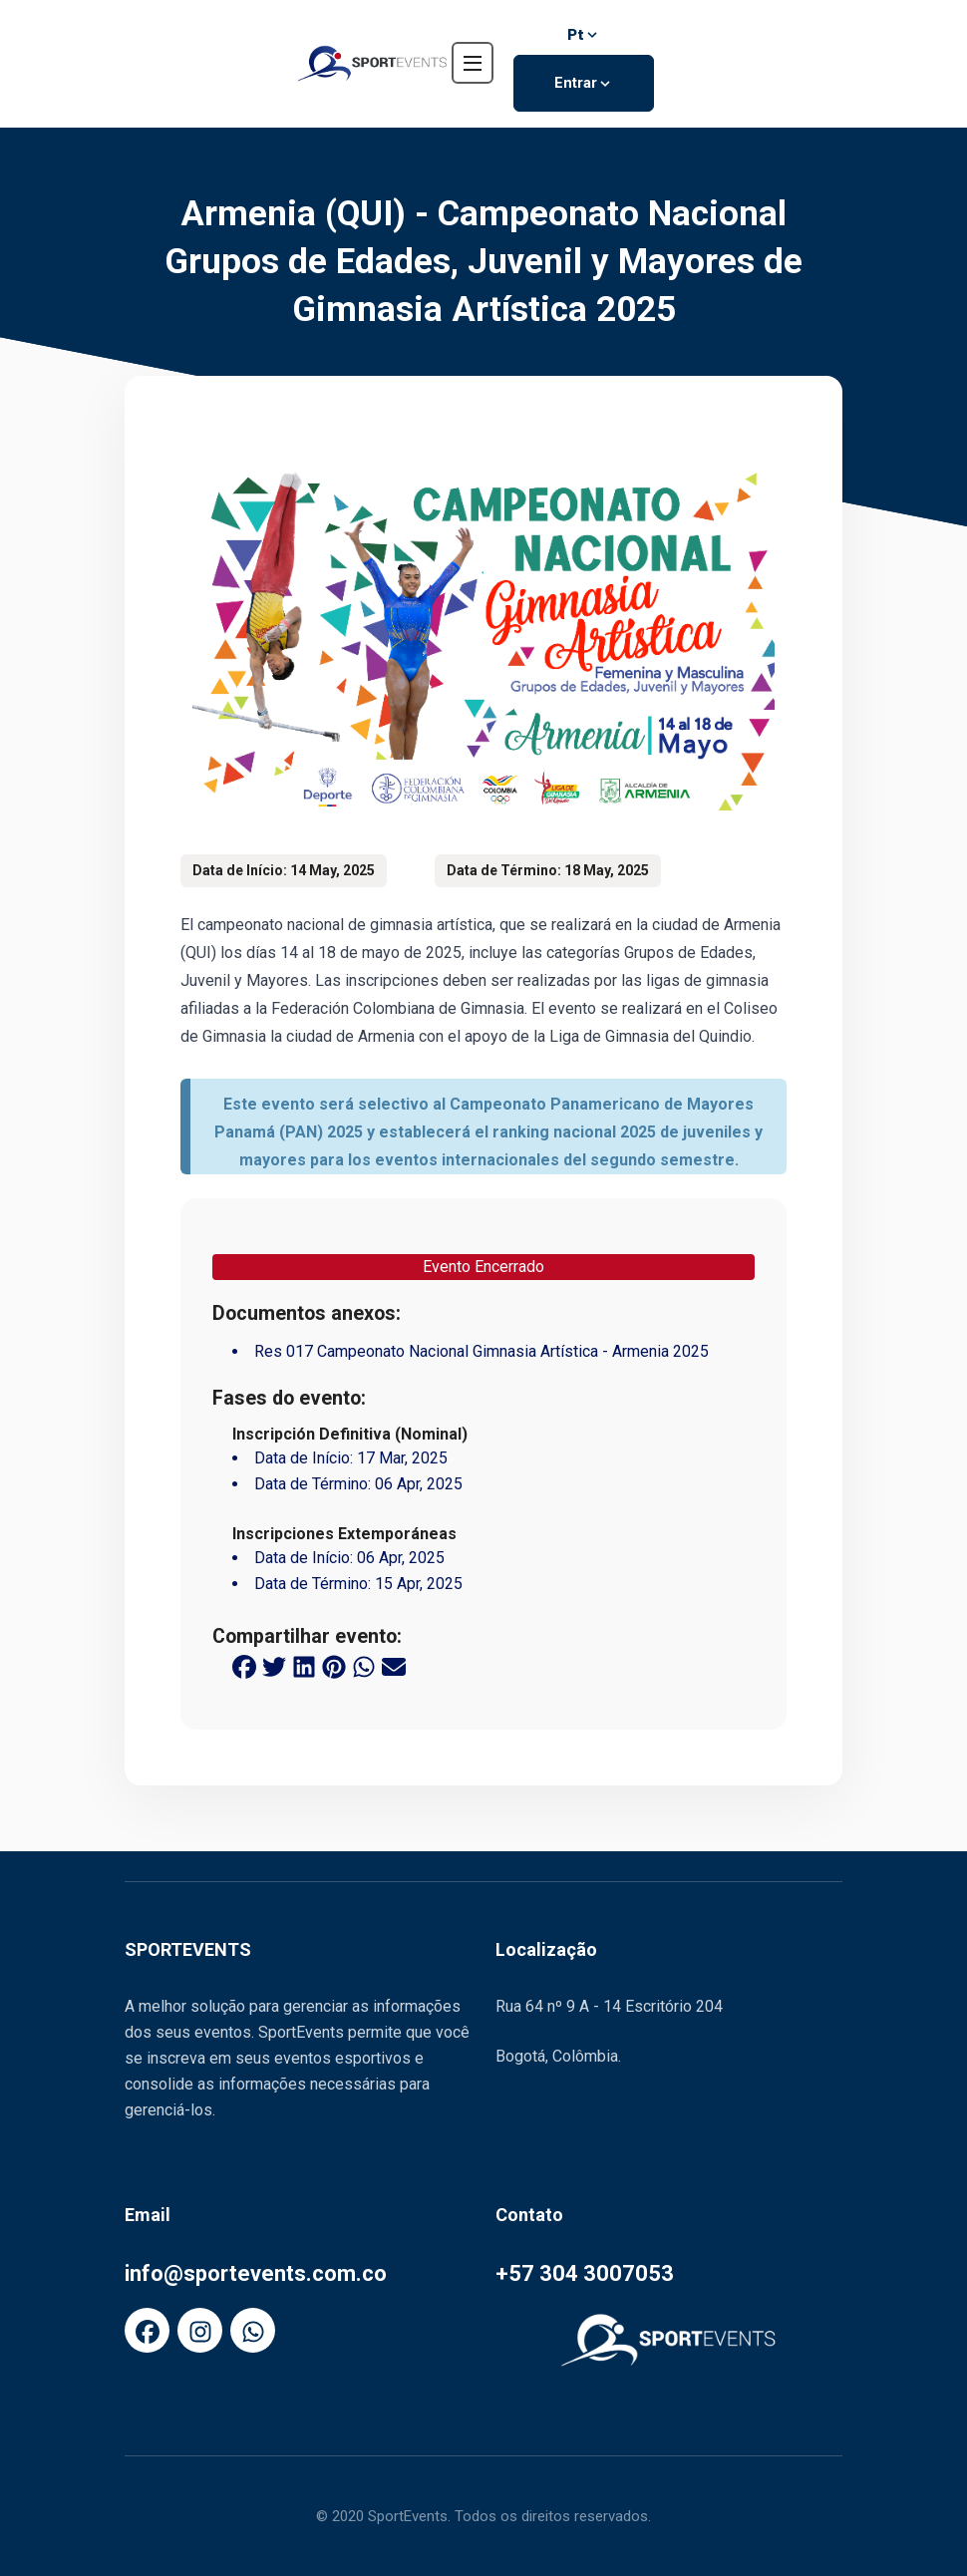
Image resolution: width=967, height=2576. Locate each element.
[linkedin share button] (304, 1666)
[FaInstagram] (199, 2330)
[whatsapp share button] (364, 1666)
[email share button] (394, 1666)
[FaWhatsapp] (252, 2330)
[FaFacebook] (147, 2330)
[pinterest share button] (334, 1666)
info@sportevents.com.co (256, 2273)
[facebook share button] (244, 1666)
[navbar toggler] (472, 63)
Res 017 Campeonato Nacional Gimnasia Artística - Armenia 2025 (481, 1351)
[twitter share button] (274, 1666)
